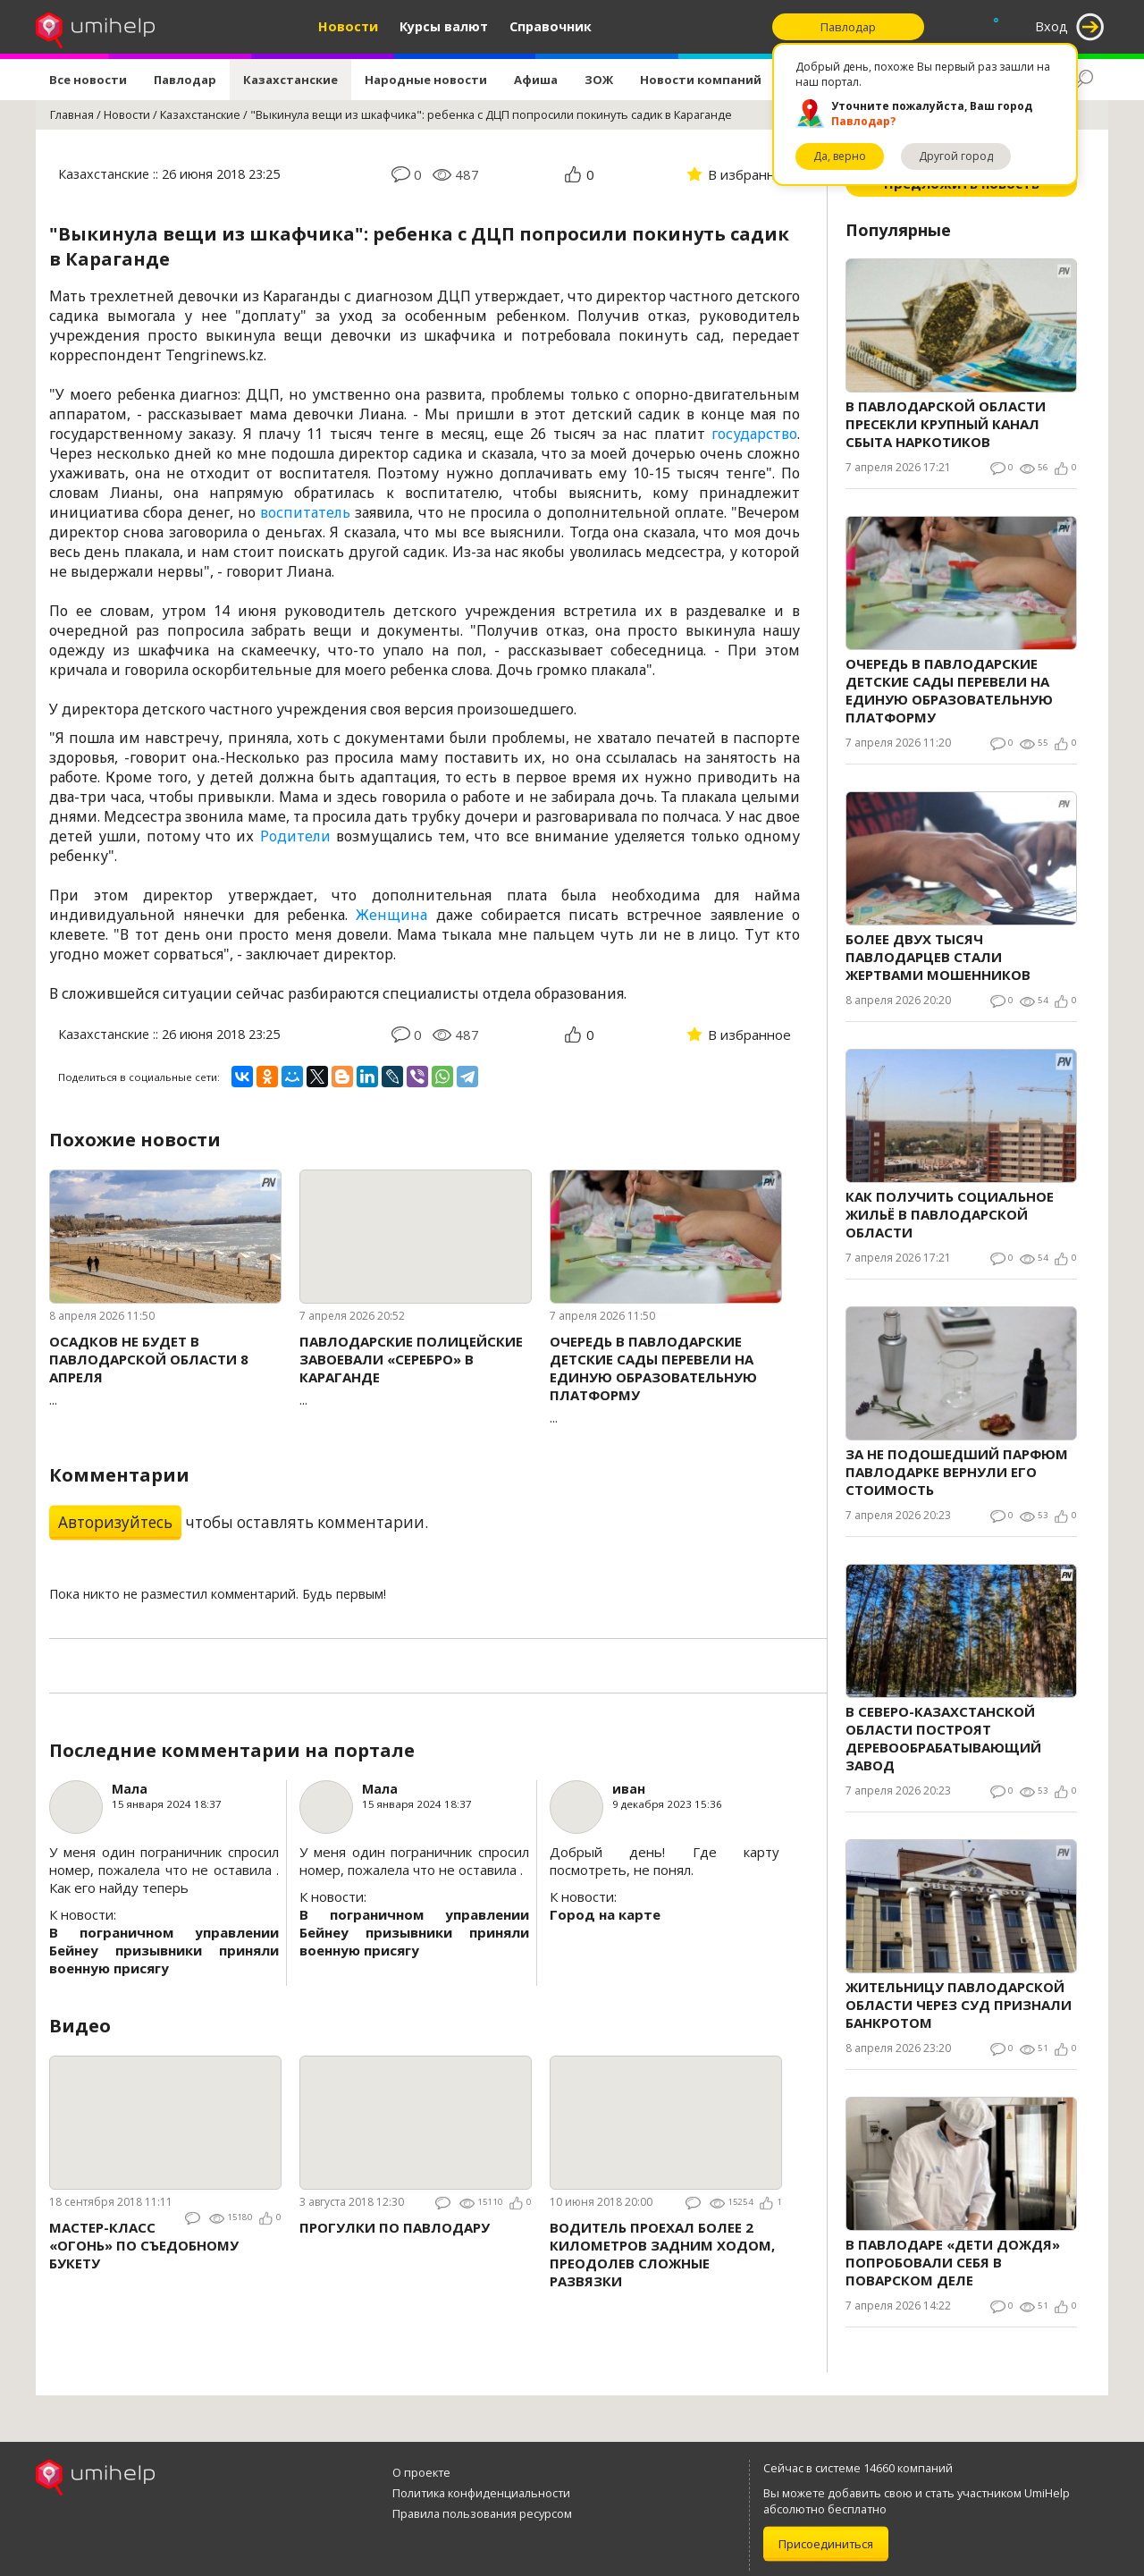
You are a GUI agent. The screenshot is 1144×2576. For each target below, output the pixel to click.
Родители (295, 836)
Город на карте (605, 1914)
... (165, 1370)
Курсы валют (444, 26)
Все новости (88, 80)
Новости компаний (700, 80)
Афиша (536, 80)
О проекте (421, 2472)
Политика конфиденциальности (481, 2493)
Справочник (550, 26)
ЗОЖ (599, 80)
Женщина (391, 915)
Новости (348, 26)
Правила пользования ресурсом (482, 2513)
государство (754, 433)
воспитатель (305, 512)
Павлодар (185, 80)
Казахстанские (290, 80)
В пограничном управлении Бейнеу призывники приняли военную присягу (164, 1950)
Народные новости (426, 80)
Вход (1051, 26)
